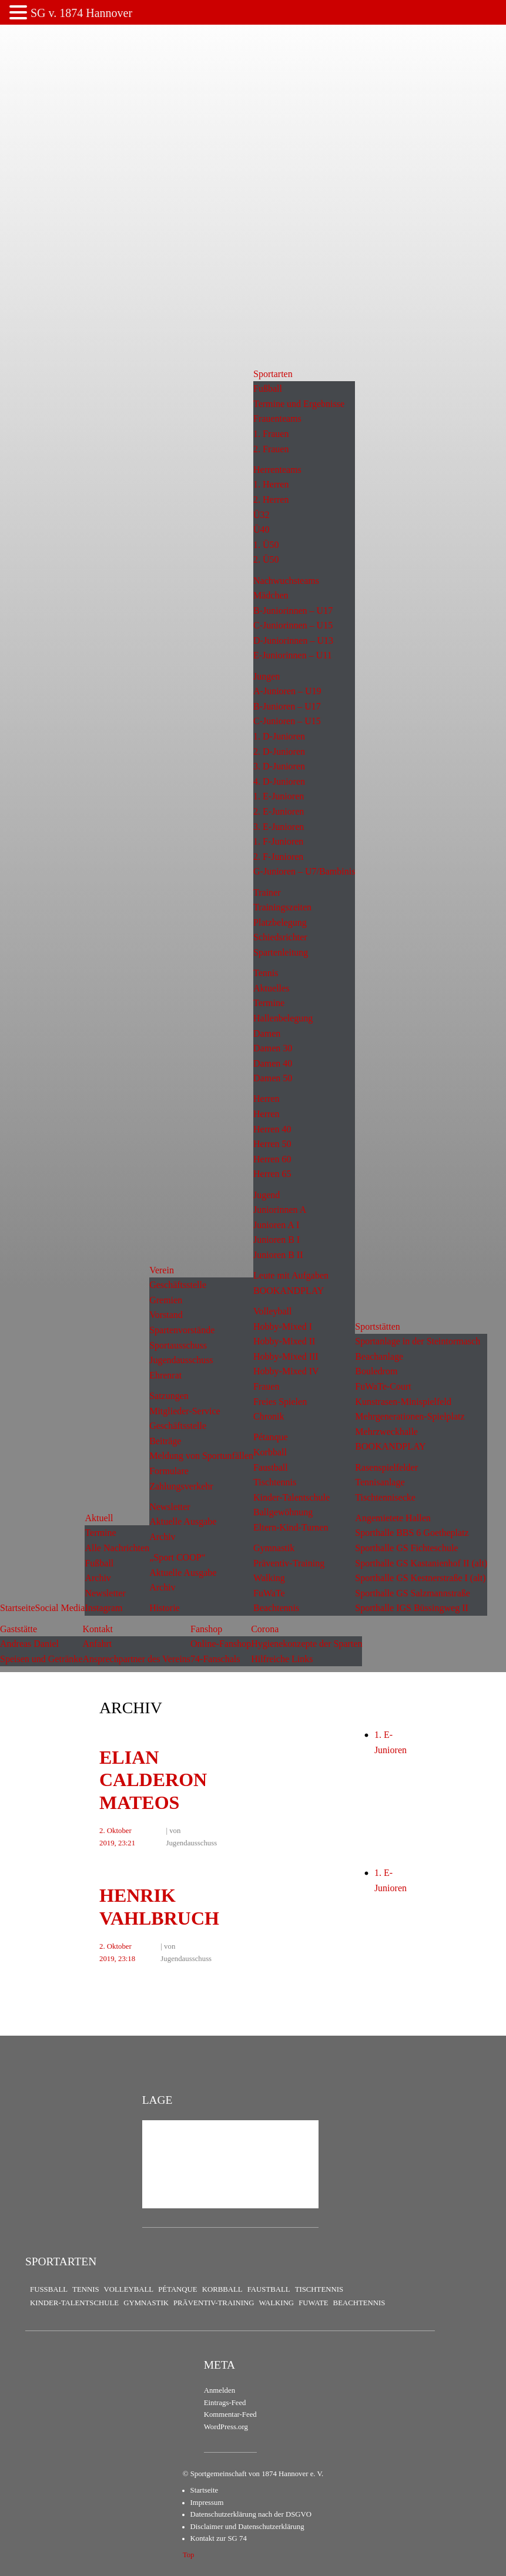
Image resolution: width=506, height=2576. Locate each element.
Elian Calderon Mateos (153, 1780)
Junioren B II (278, 1255)
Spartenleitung (280, 952)
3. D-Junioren (279, 766)
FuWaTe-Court (383, 1386)
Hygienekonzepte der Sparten (306, 1644)
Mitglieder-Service (184, 1411)
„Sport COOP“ (177, 1557)
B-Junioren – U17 (287, 706)
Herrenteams (277, 470)
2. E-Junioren (278, 811)
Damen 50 (272, 1078)
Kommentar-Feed (230, 2414)
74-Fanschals (215, 1659)
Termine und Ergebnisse (298, 404)
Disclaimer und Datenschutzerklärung (247, 2527)
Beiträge (165, 1441)
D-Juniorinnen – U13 (293, 640)
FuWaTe (269, 1593)
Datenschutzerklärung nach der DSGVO (250, 2514)
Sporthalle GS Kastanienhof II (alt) (421, 1563)
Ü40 (261, 529)
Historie (164, 1608)
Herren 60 (272, 1159)
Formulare (169, 1471)
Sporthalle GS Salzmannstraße (412, 1593)
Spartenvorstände (182, 1330)
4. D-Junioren (279, 781)
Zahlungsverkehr (181, 1486)
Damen (266, 1033)
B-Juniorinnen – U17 (293, 611)
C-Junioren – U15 (287, 721)
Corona (265, 1629)
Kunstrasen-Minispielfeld (403, 1402)
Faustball (270, 1467)
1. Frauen (271, 434)
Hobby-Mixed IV (286, 1371)
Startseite (17, 1608)
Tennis (265, 973)
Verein (161, 1270)
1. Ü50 (266, 545)
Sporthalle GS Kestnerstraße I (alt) (420, 1578)
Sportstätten (377, 1326)
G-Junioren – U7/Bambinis (304, 871)
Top (189, 2555)
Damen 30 (272, 1048)
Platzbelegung (280, 922)
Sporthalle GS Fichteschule (406, 1548)
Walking (269, 1578)
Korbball (270, 1452)
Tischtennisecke (385, 1497)
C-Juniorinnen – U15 (293, 625)
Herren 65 (272, 1174)
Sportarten (273, 374)
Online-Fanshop (220, 1644)
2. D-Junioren (279, 751)
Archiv (97, 1578)
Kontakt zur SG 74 (218, 2538)
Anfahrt (97, 1644)
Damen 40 (272, 1063)
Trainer (267, 892)
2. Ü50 (266, 559)
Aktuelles (271, 988)
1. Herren (271, 484)
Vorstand (166, 1315)
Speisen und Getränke (41, 1659)
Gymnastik (273, 1548)
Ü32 (261, 515)
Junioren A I (276, 1225)
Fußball (99, 1563)
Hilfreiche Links (282, 1659)
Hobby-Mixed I (282, 1326)
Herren (266, 1099)
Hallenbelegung (283, 1018)
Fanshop (206, 1629)
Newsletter (105, 1593)
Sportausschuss (178, 1345)
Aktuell (99, 1518)
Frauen (266, 1386)
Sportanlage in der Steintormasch (417, 1341)
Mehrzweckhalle (386, 1432)
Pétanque (270, 1437)
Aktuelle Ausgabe (182, 1521)
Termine (100, 1533)
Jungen (266, 676)
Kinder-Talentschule (291, 1497)
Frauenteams (277, 418)
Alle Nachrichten (117, 1548)
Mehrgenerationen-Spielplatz (409, 1416)
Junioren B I (276, 1240)
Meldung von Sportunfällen (201, 1456)
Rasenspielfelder (386, 1467)
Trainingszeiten (282, 907)
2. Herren (271, 500)
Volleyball (272, 1311)
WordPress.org (226, 2427)
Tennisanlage (379, 1482)
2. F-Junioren (278, 857)
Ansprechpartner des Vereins (136, 1659)
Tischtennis (274, 1482)
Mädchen (271, 595)
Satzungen (169, 1396)
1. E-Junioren (278, 796)
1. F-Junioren (278, 841)
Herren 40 (272, 1129)
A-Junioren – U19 (287, 691)
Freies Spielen (280, 1402)
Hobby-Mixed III (286, 1356)
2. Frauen (271, 449)
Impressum (207, 2502)
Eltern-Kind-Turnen (290, 1527)
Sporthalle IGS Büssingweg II (411, 1608)
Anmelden (219, 2390)
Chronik (268, 1416)
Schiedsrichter (280, 937)
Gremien (165, 1300)
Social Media (60, 1608)
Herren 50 (272, 1144)
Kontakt (97, 1629)
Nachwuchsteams (286, 581)
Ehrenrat (165, 1375)
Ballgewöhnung (283, 1512)
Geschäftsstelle (177, 1285)
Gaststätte (18, 1629)
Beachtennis (276, 1608)
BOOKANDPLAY (288, 1291)
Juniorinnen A (279, 1210)
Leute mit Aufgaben (291, 1275)
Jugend (266, 1195)
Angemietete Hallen (392, 1518)
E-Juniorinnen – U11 (292, 655)
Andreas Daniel (29, 1644)
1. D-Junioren (279, 736)
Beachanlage (379, 1356)
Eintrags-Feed (225, 2403)
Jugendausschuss (181, 1360)
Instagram (103, 1608)
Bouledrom (376, 1371)
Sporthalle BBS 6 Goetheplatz (411, 1533)
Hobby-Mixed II (284, 1341)
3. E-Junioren (278, 827)
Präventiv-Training (288, 1563)
